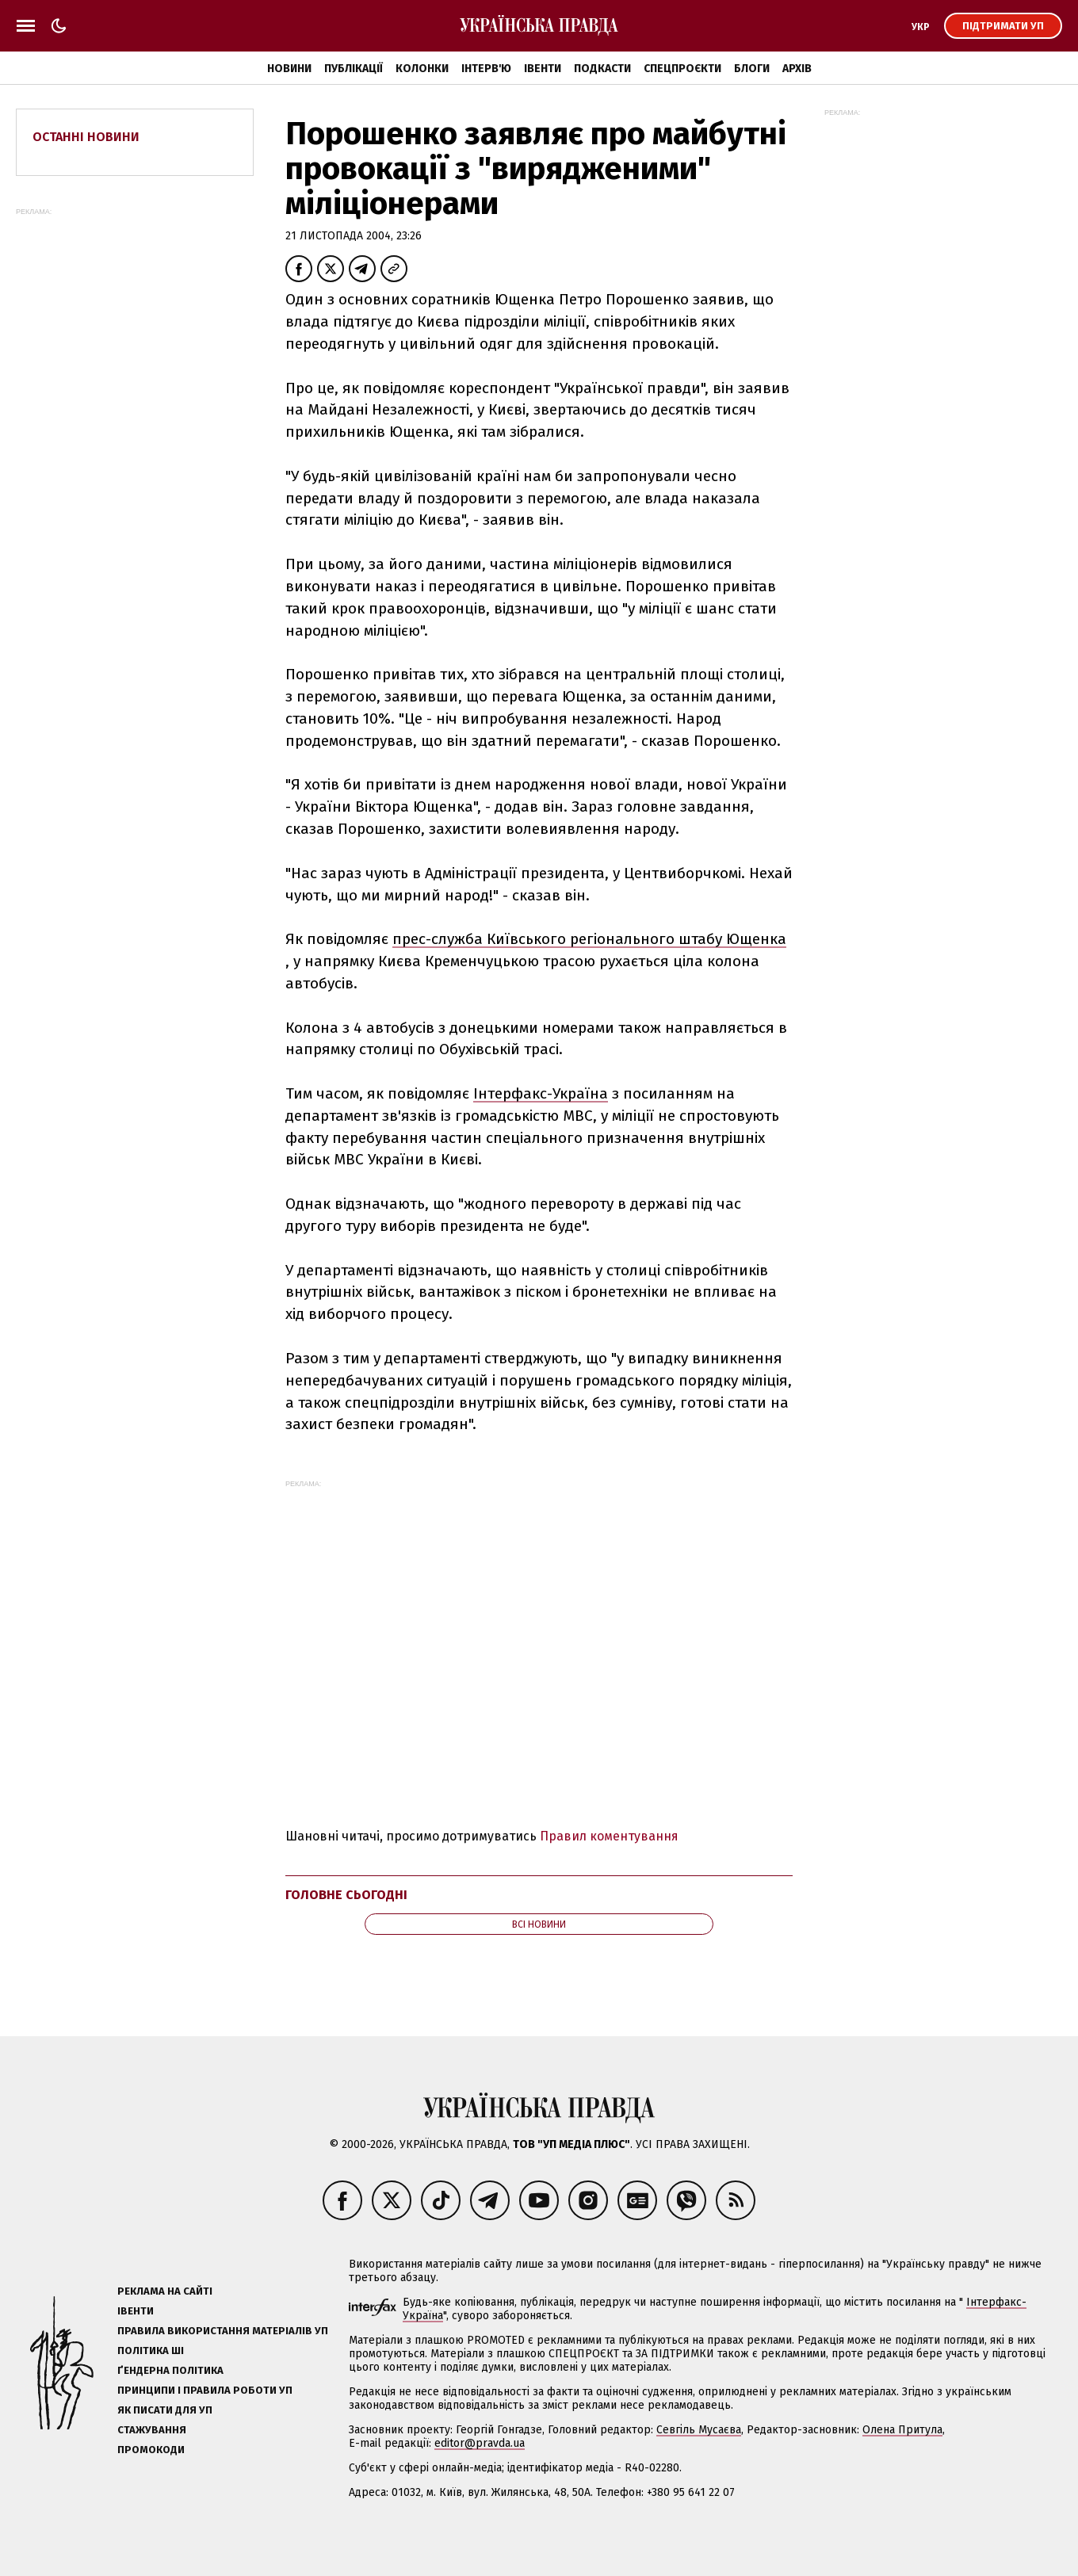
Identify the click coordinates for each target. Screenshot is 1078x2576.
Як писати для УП (164, 2410)
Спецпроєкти (682, 68)
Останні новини (86, 136)
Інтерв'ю (486, 68)
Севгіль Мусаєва (698, 2429)
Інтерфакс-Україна (540, 1093)
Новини (289, 68)
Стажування (151, 2430)
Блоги (752, 68)
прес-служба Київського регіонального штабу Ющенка (589, 939)
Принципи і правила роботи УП (204, 2390)
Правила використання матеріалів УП (222, 2331)
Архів (797, 68)
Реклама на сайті (164, 2291)
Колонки (422, 68)
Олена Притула (902, 2429)
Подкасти (602, 68)
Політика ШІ (150, 2350)
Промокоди (151, 2450)
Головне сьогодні (346, 1894)
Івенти (542, 68)
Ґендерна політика (170, 2370)
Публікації (353, 68)
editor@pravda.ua (479, 2443)
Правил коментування (609, 1836)
